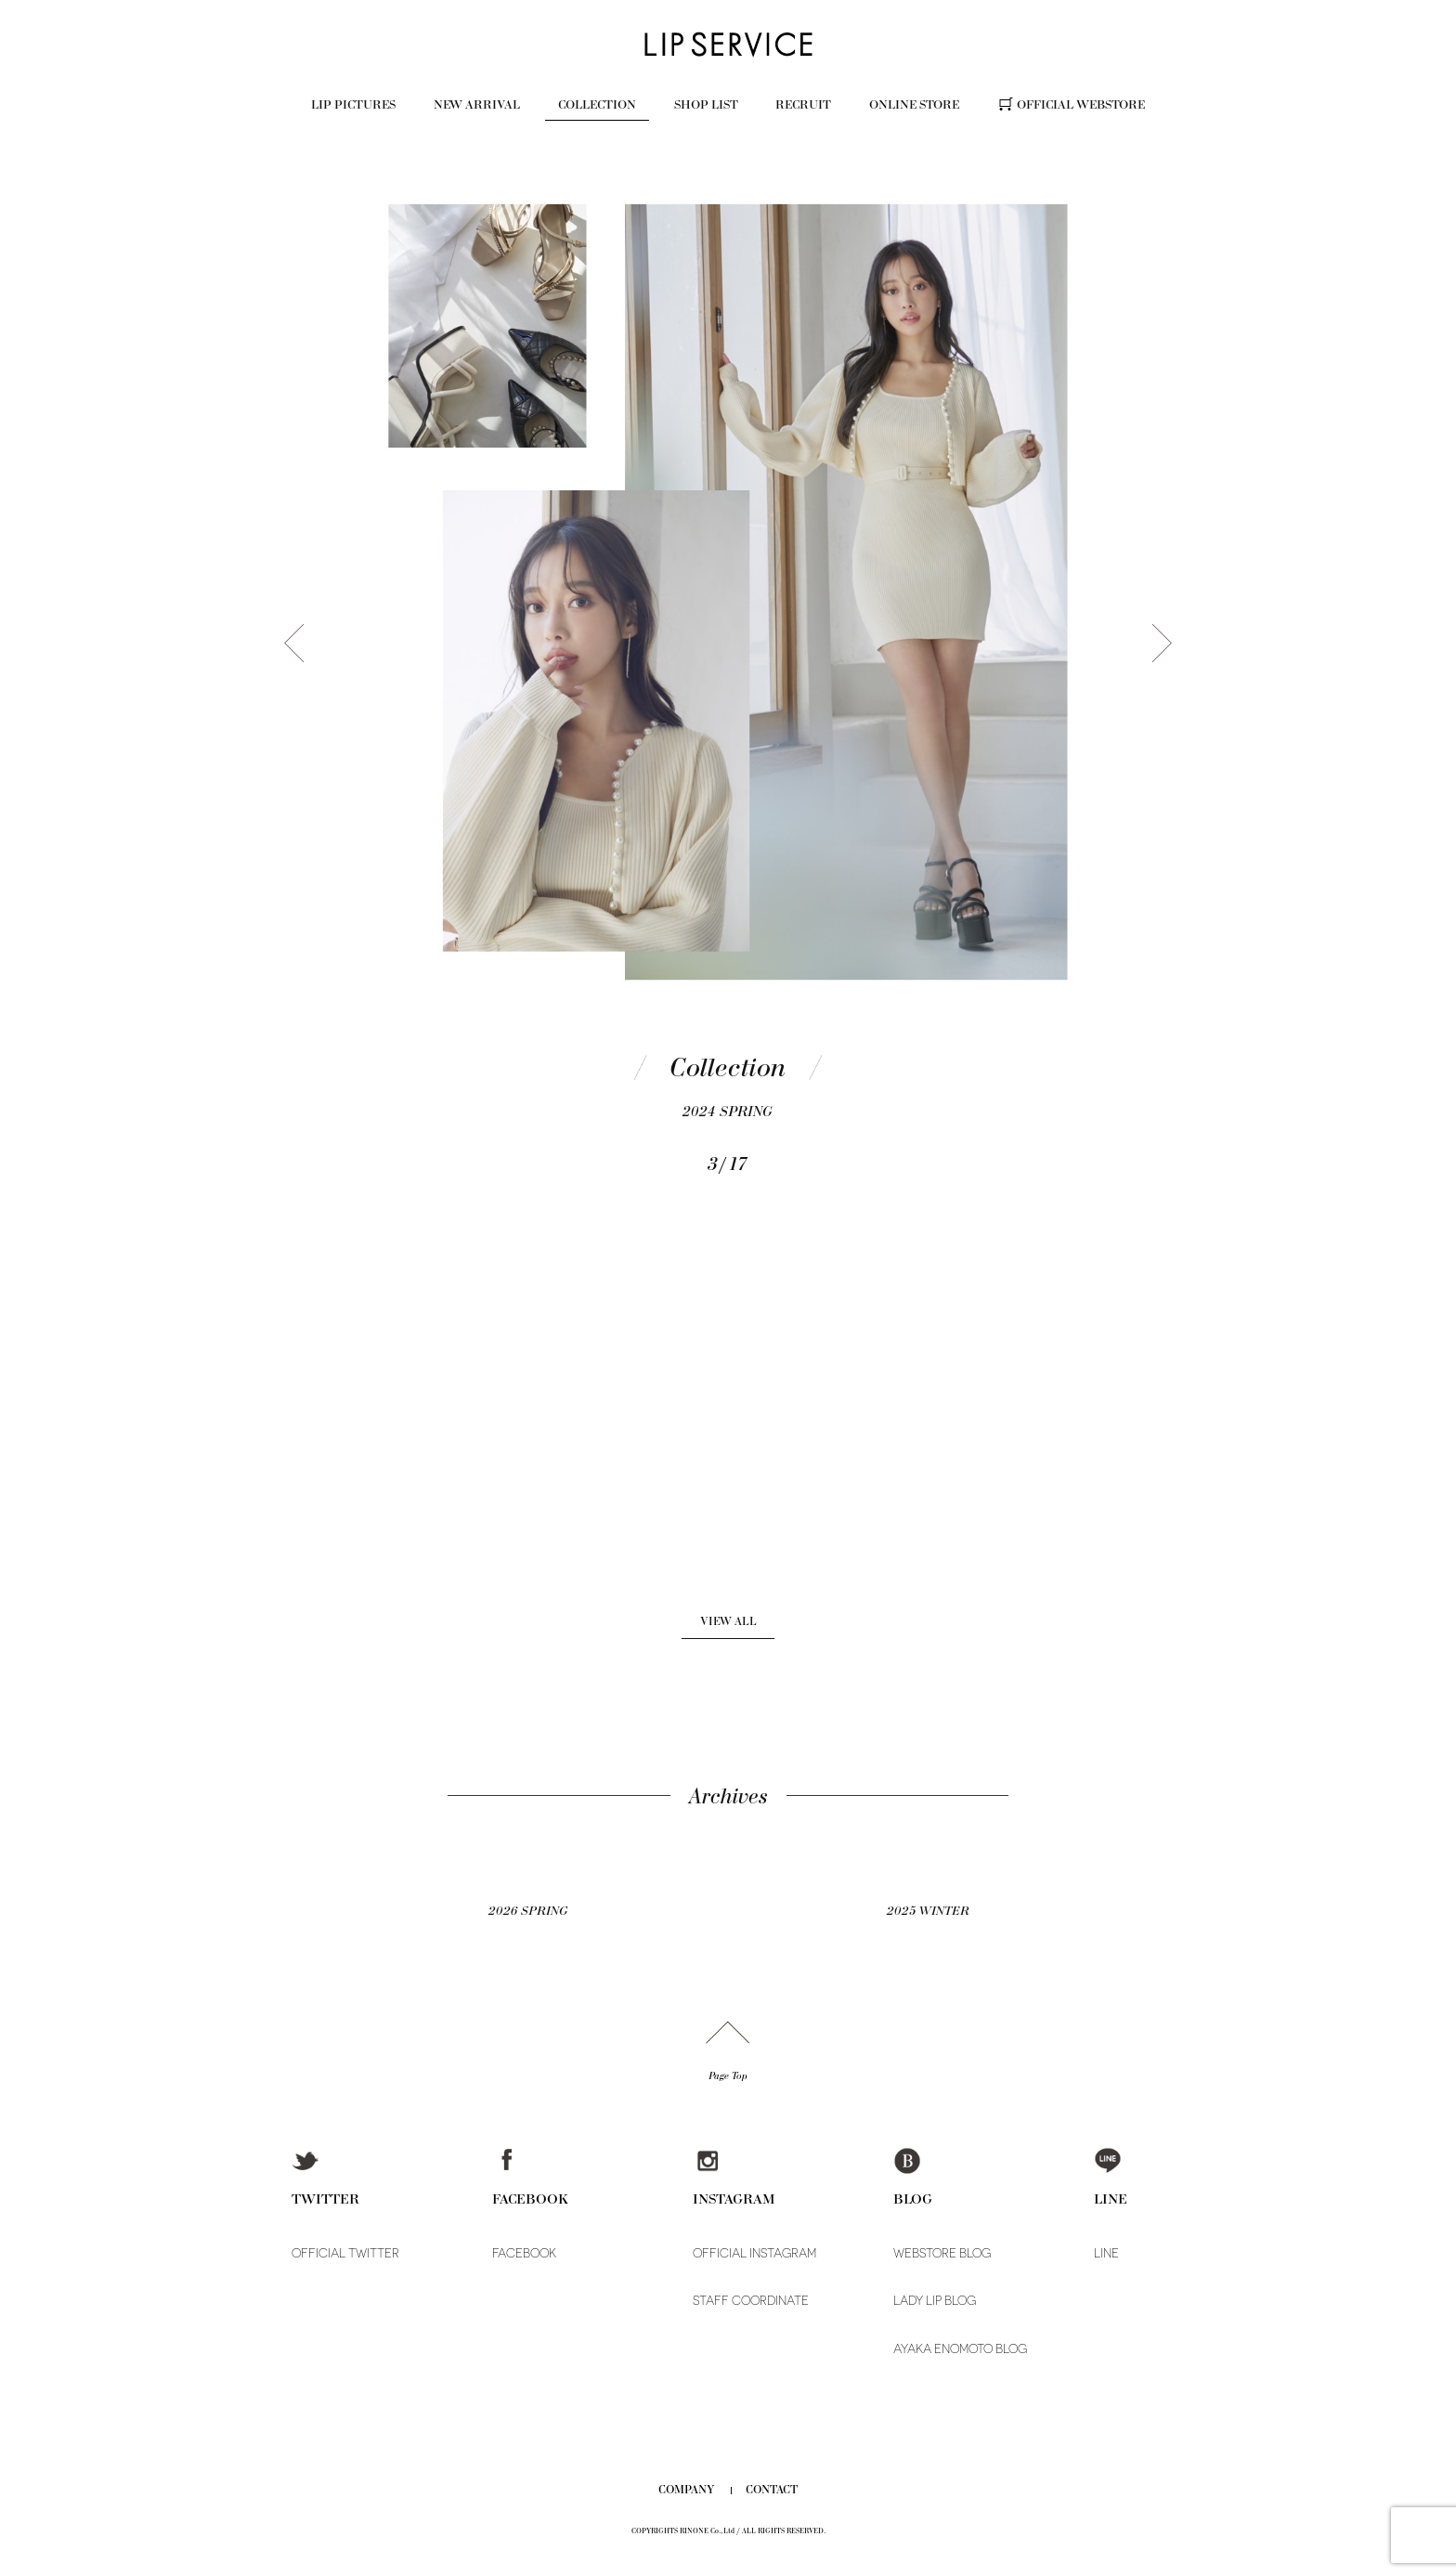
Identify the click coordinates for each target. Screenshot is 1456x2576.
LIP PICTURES (353, 104)
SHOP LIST (706, 104)
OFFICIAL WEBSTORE (1081, 104)
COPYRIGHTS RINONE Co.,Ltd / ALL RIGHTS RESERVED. (728, 2531)
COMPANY (686, 2489)
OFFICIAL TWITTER (345, 2253)
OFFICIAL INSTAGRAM (754, 2253)
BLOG (912, 2198)
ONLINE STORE (914, 104)
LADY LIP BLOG (934, 2301)
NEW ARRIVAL (477, 104)
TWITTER (325, 2198)
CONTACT (772, 2489)
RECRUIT (803, 104)
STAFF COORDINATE (751, 2301)
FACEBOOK (530, 2198)
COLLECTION (597, 104)
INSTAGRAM (734, 2198)
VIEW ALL (728, 1621)
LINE (1110, 2198)
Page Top (728, 2076)
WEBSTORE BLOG (942, 2253)
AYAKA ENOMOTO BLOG (960, 2349)
